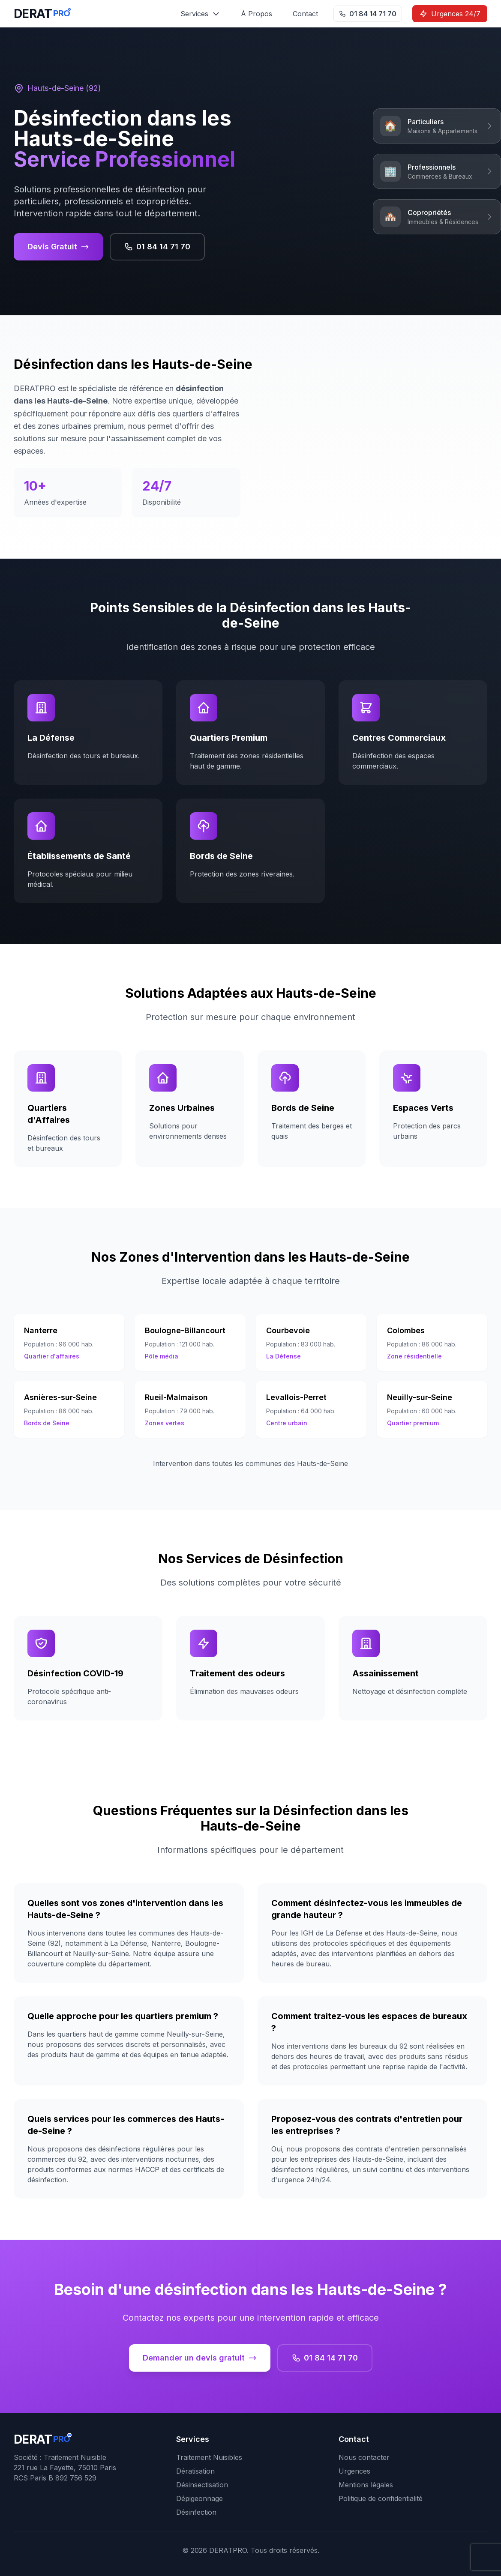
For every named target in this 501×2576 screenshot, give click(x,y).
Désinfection (196, 2512)
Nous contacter (364, 2457)
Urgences (354, 2471)
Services (200, 13)
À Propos (256, 13)
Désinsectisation (202, 2484)
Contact (305, 13)
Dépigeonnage (199, 2498)
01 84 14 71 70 (367, 13)
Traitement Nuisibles (209, 2457)
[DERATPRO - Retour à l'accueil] (42, 14)
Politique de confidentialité (381, 2498)
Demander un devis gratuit (200, 2357)
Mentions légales (366, 2484)
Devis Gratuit (58, 246)
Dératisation (195, 2471)
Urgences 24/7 (449, 13)
